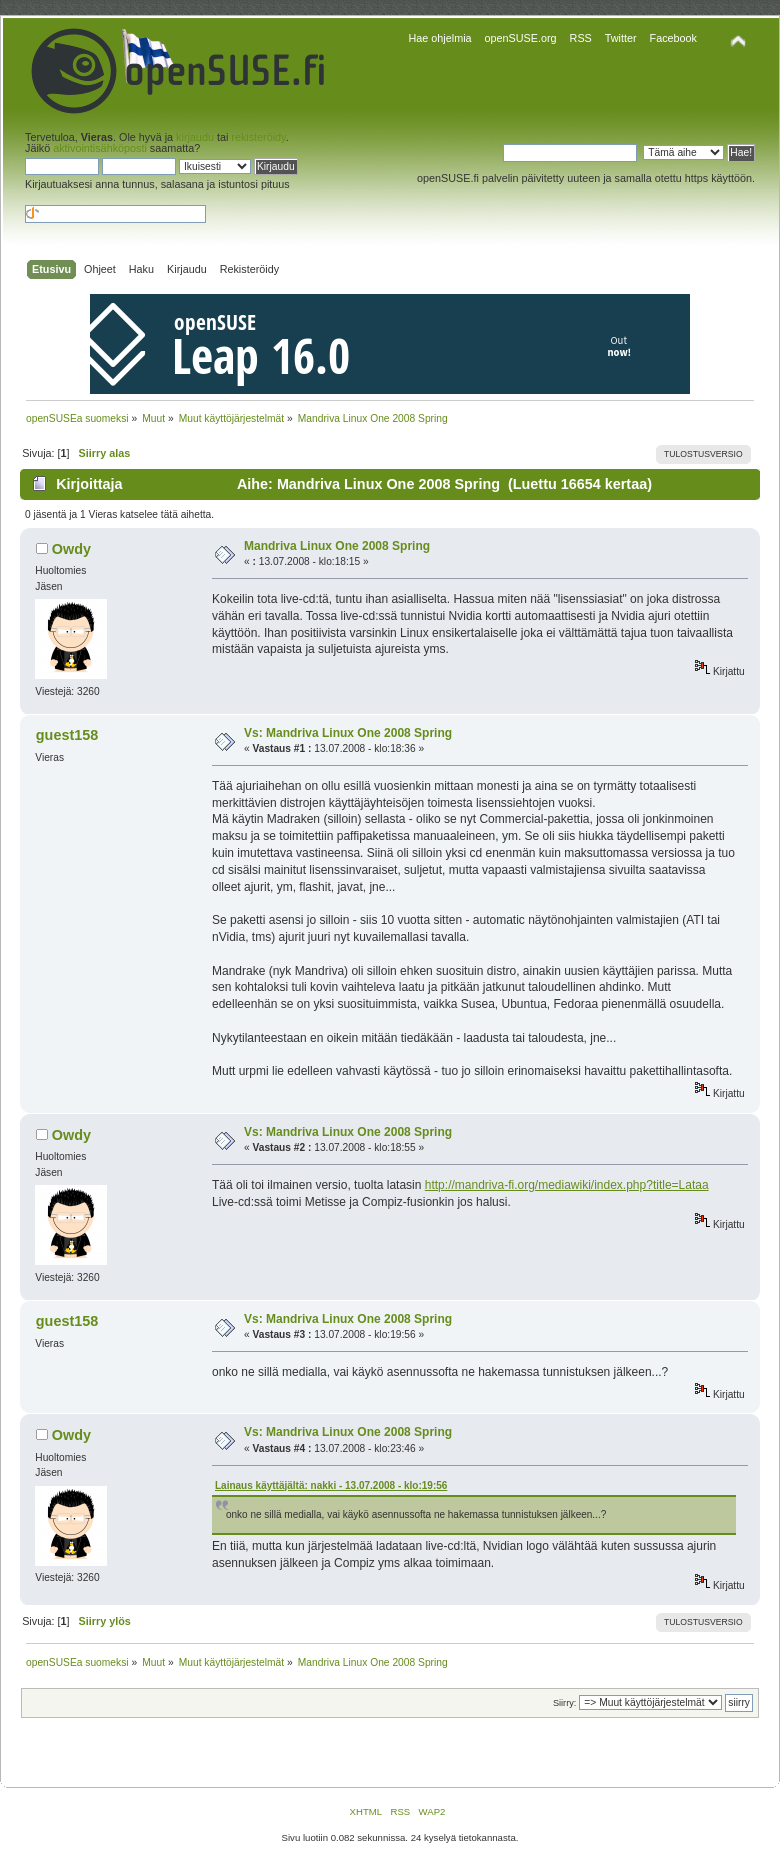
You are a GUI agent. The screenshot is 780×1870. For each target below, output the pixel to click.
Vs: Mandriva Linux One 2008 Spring (348, 733)
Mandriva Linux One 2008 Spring (337, 546)
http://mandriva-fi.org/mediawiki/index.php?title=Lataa (567, 1185)
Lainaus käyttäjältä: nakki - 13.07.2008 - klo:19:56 (331, 1485)
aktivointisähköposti (100, 148)
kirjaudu (195, 137)
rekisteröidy (258, 137)
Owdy (71, 549)
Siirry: (564, 1703)
